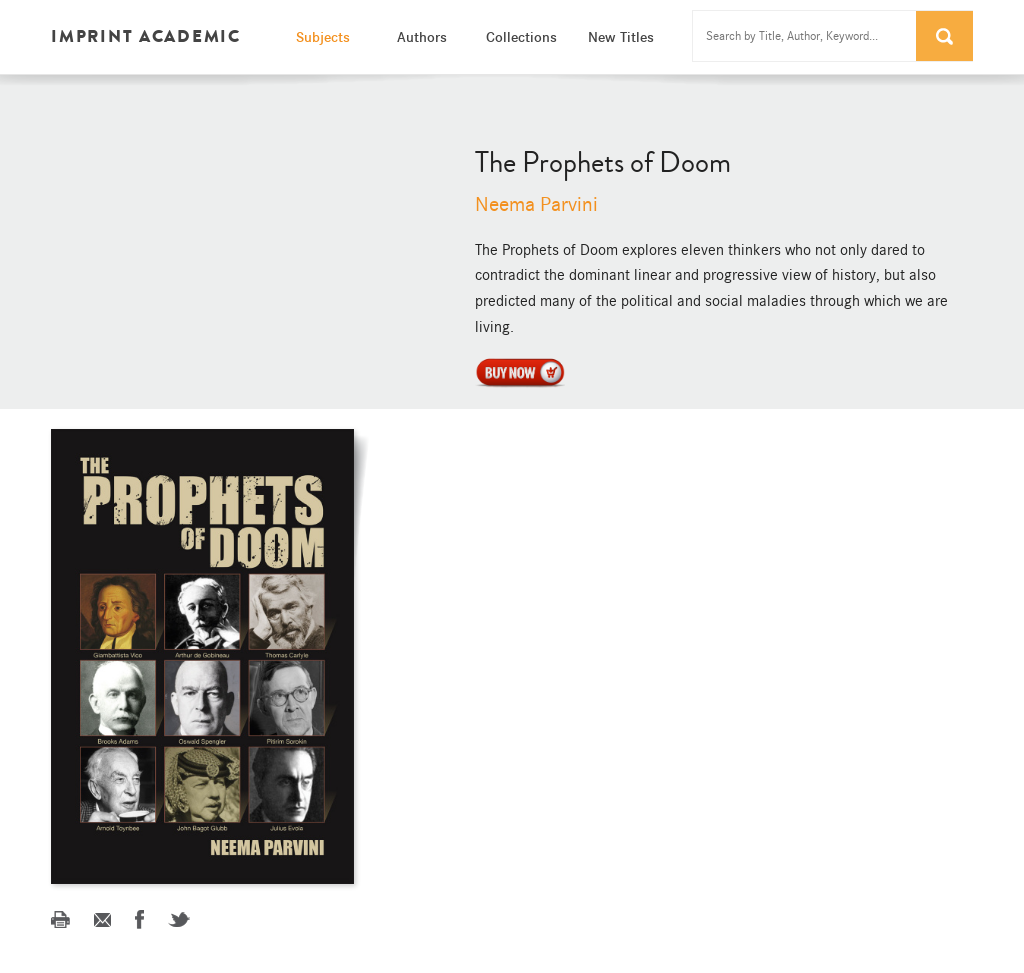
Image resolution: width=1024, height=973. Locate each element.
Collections (521, 37)
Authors (422, 37)
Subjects (323, 37)
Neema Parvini (536, 204)
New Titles (621, 37)
